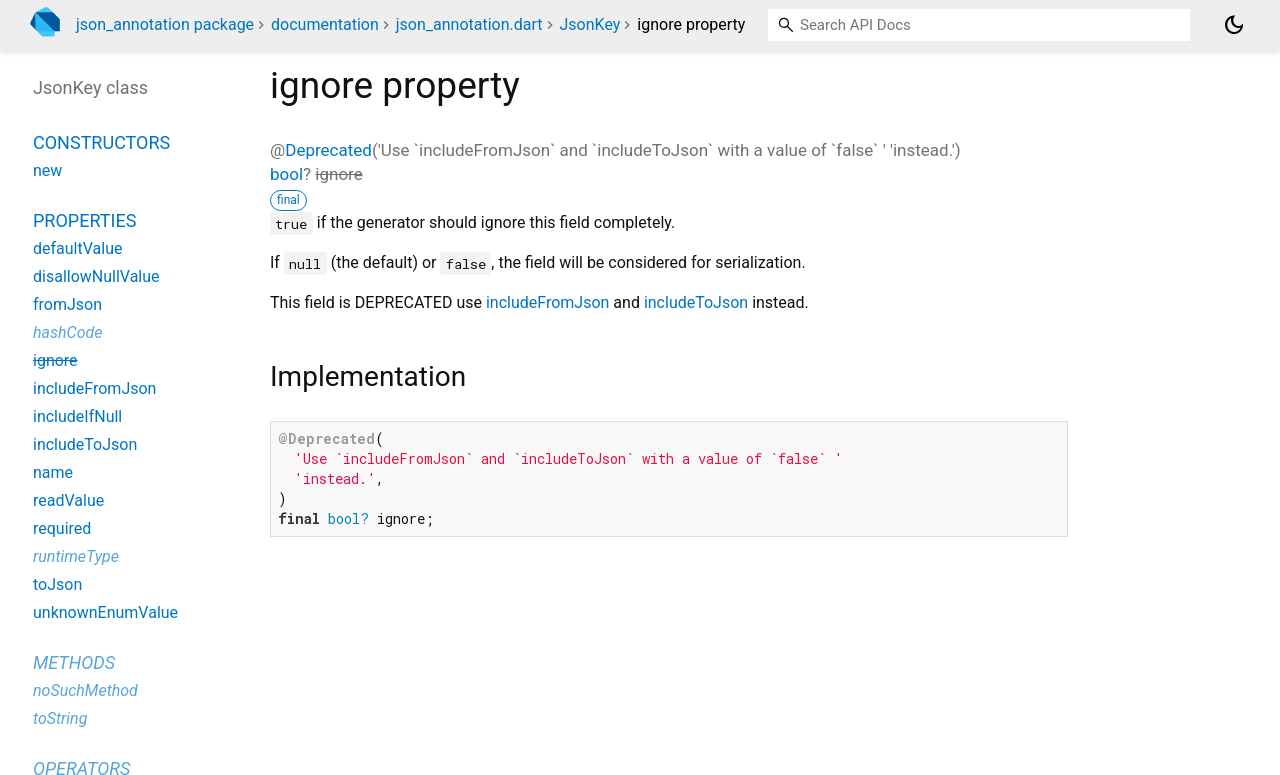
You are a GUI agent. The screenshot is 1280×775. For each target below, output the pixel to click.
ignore (55, 360)
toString (60, 718)
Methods (74, 662)
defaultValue (77, 248)
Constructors (101, 142)
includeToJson (696, 302)
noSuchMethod (85, 690)
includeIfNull (77, 416)
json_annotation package (165, 24)
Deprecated (328, 150)
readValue (68, 500)
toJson (57, 584)
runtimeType (76, 556)
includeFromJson (547, 302)
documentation (325, 24)
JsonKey (590, 24)
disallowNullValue (96, 276)
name (53, 472)
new (47, 170)
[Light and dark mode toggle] (1234, 25)
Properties (84, 220)
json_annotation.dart (469, 24)
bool (286, 174)
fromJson (67, 304)
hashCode (67, 332)
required (62, 528)
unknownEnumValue (105, 612)
